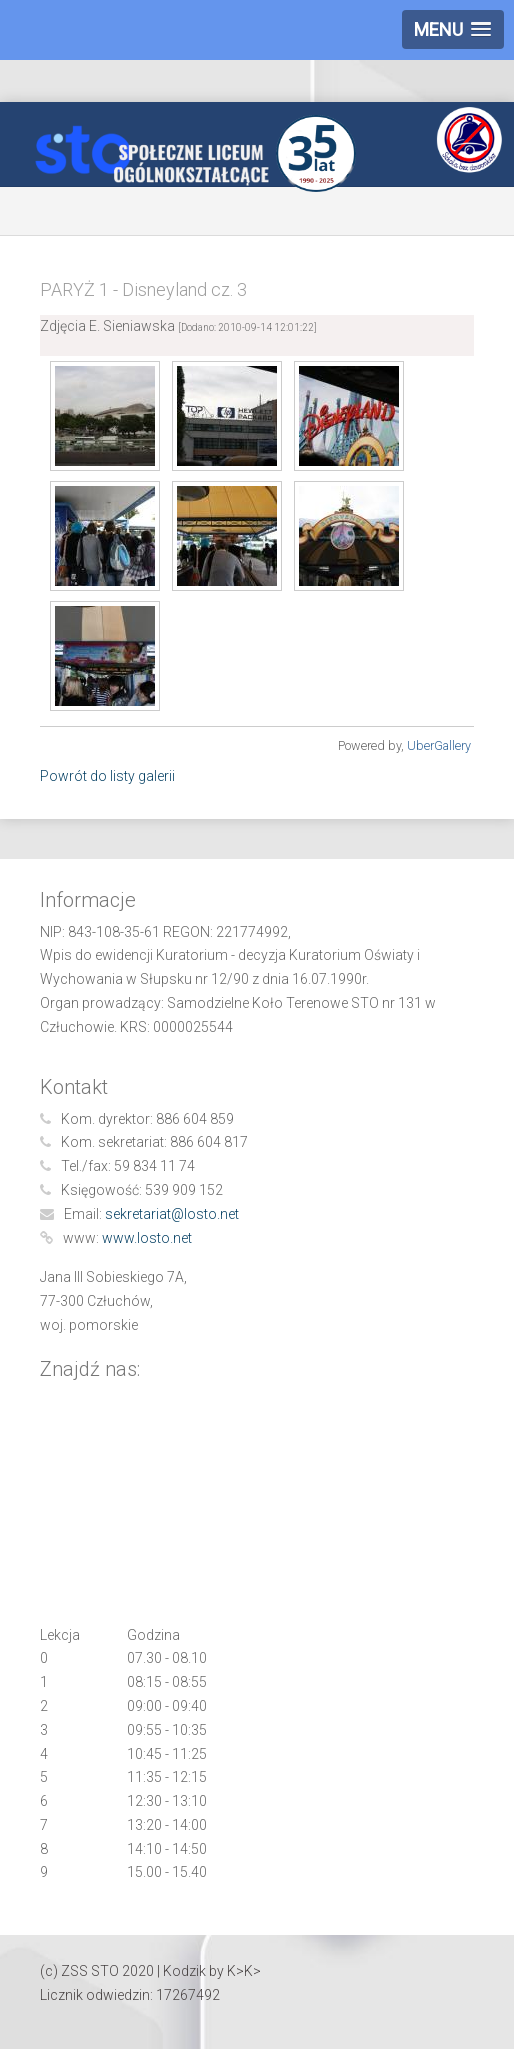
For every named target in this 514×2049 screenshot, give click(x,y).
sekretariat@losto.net (172, 1214)
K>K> (244, 1971)
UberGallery (439, 745)
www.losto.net (147, 1238)
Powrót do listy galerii (107, 776)
